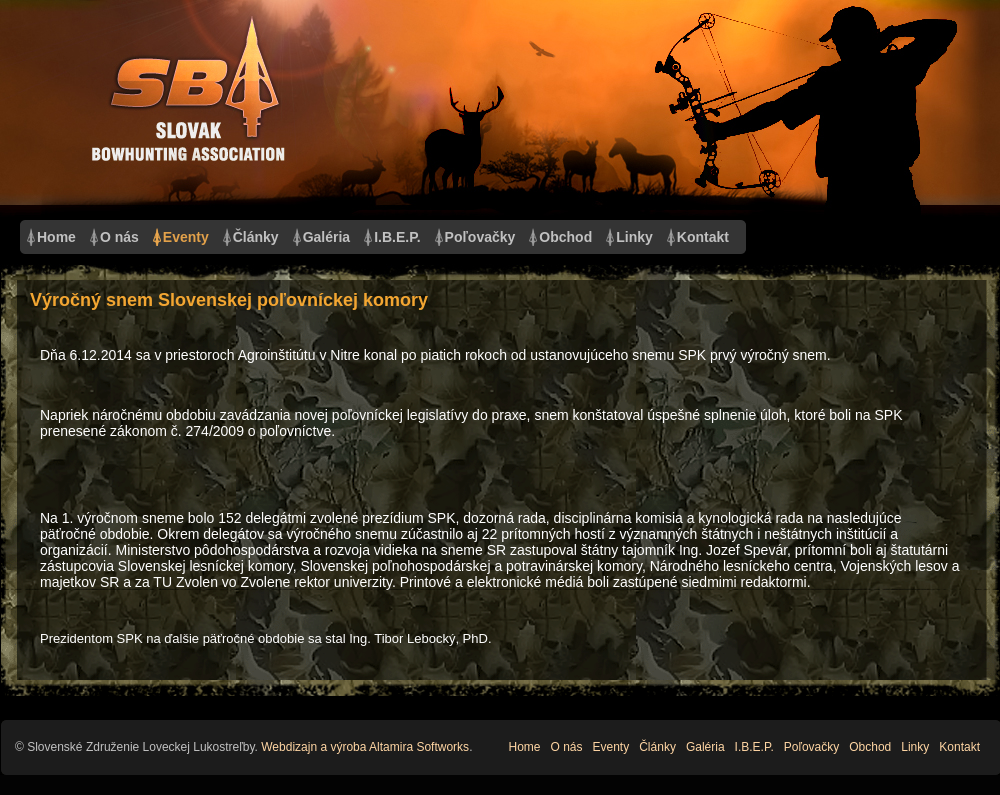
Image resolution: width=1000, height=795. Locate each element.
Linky (634, 237)
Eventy (186, 237)
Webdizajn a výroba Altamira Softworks (365, 747)
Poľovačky (480, 237)
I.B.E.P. (397, 237)
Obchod (565, 237)
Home (56, 237)
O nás (119, 237)
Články (256, 237)
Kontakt (703, 237)
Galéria (326, 237)
